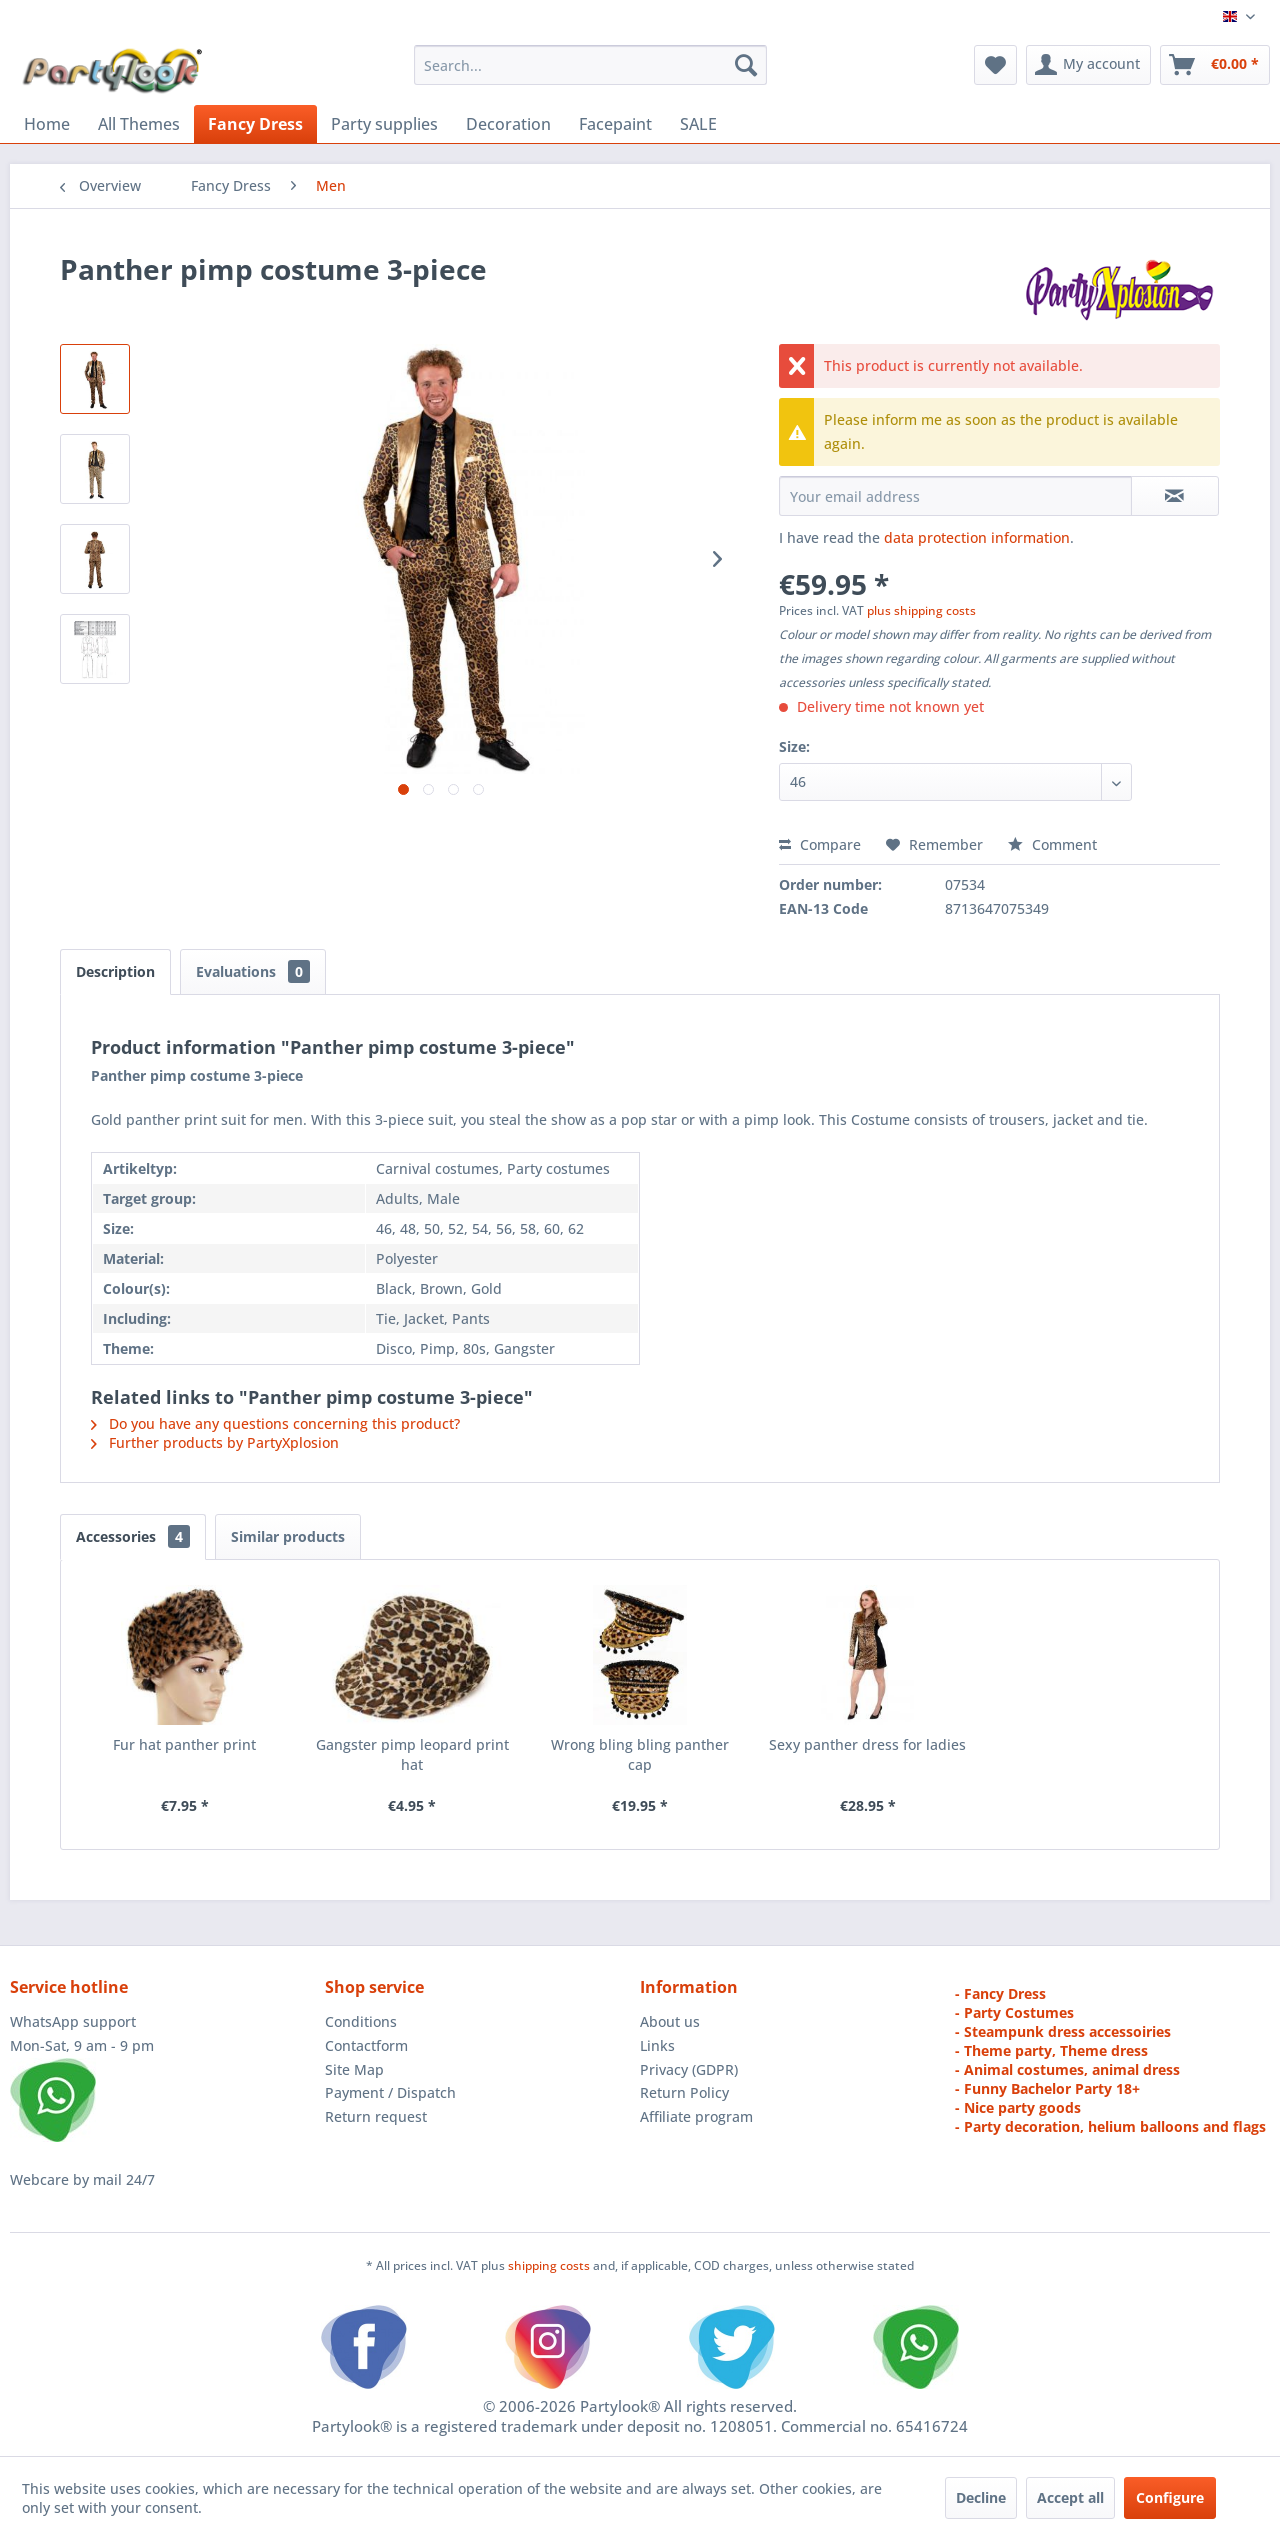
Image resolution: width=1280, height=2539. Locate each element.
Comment (1052, 844)
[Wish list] (995, 65)
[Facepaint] (615, 124)
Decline (981, 2497)
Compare (820, 844)
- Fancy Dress (1000, 1993)
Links (657, 2045)
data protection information (977, 537)
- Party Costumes (1014, 2012)
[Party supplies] (384, 124)
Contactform (366, 2045)
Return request (376, 2116)
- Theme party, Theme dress (1051, 2050)
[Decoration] (508, 124)
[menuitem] (590, 65)
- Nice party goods (1018, 2107)
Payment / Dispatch (390, 2092)
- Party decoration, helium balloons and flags (1110, 2126)
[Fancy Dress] (255, 124)
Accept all (1070, 2497)
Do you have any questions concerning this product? (275, 1423)
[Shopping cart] (1215, 65)
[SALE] (698, 124)
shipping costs (550, 2265)
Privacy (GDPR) (689, 2069)
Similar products (288, 1536)
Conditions (361, 2021)
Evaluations (253, 971)
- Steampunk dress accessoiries (1063, 2031)
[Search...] (590, 65)
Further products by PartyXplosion (215, 1442)
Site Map (354, 2069)
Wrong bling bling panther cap (640, 1754)
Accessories (133, 1536)
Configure (1170, 2497)
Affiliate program (696, 2116)
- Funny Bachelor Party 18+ (1047, 2088)
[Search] (746, 65)
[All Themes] (139, 124)
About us (670, 2021)
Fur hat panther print (184, 1744)
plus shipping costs (921, 610)
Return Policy (684, 2092)
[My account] (1088, 65)
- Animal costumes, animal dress (1067, 2069)
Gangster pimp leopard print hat (412, 1754)
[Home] (47, 124)
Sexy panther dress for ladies (867, 1744)
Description (115, 971)
